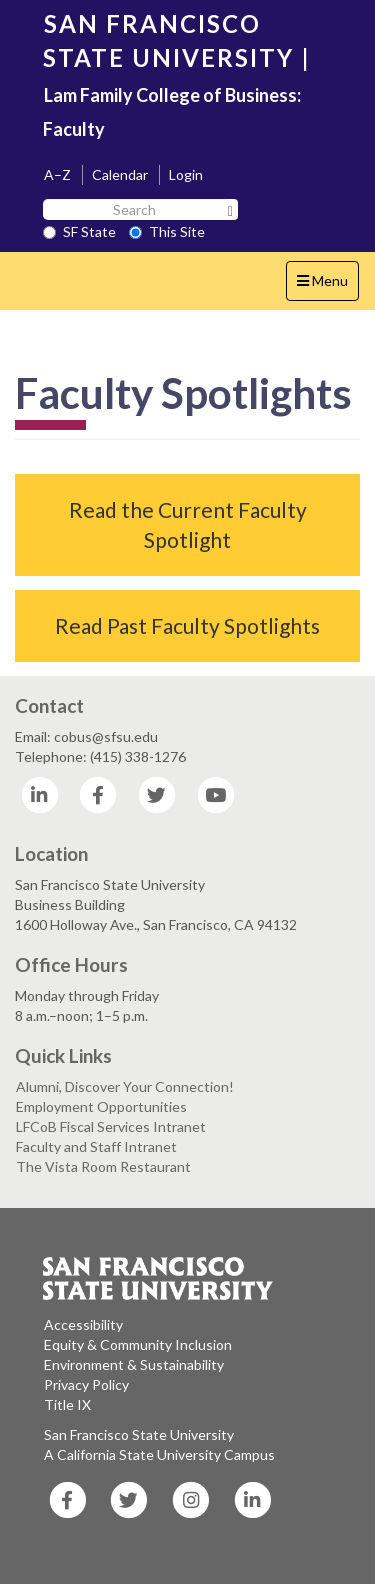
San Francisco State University (139, 1434)
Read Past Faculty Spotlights (187, 625)
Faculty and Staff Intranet (96, 1146)
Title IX (67, 1404)
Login (186, 174)
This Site (167, 231)
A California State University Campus (159, 1454)
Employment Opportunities (101, 1106)
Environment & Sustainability (134, 1364)
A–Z (57, 174)
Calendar (120, 174)
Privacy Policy (86, 1384)
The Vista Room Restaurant (103, 1166)
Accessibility (83, 1324)
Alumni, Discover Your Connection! (125, 1086)
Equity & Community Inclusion (138, 1344)
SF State (79, 231)
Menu (327, 285)
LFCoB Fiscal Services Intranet (111, 1126)
